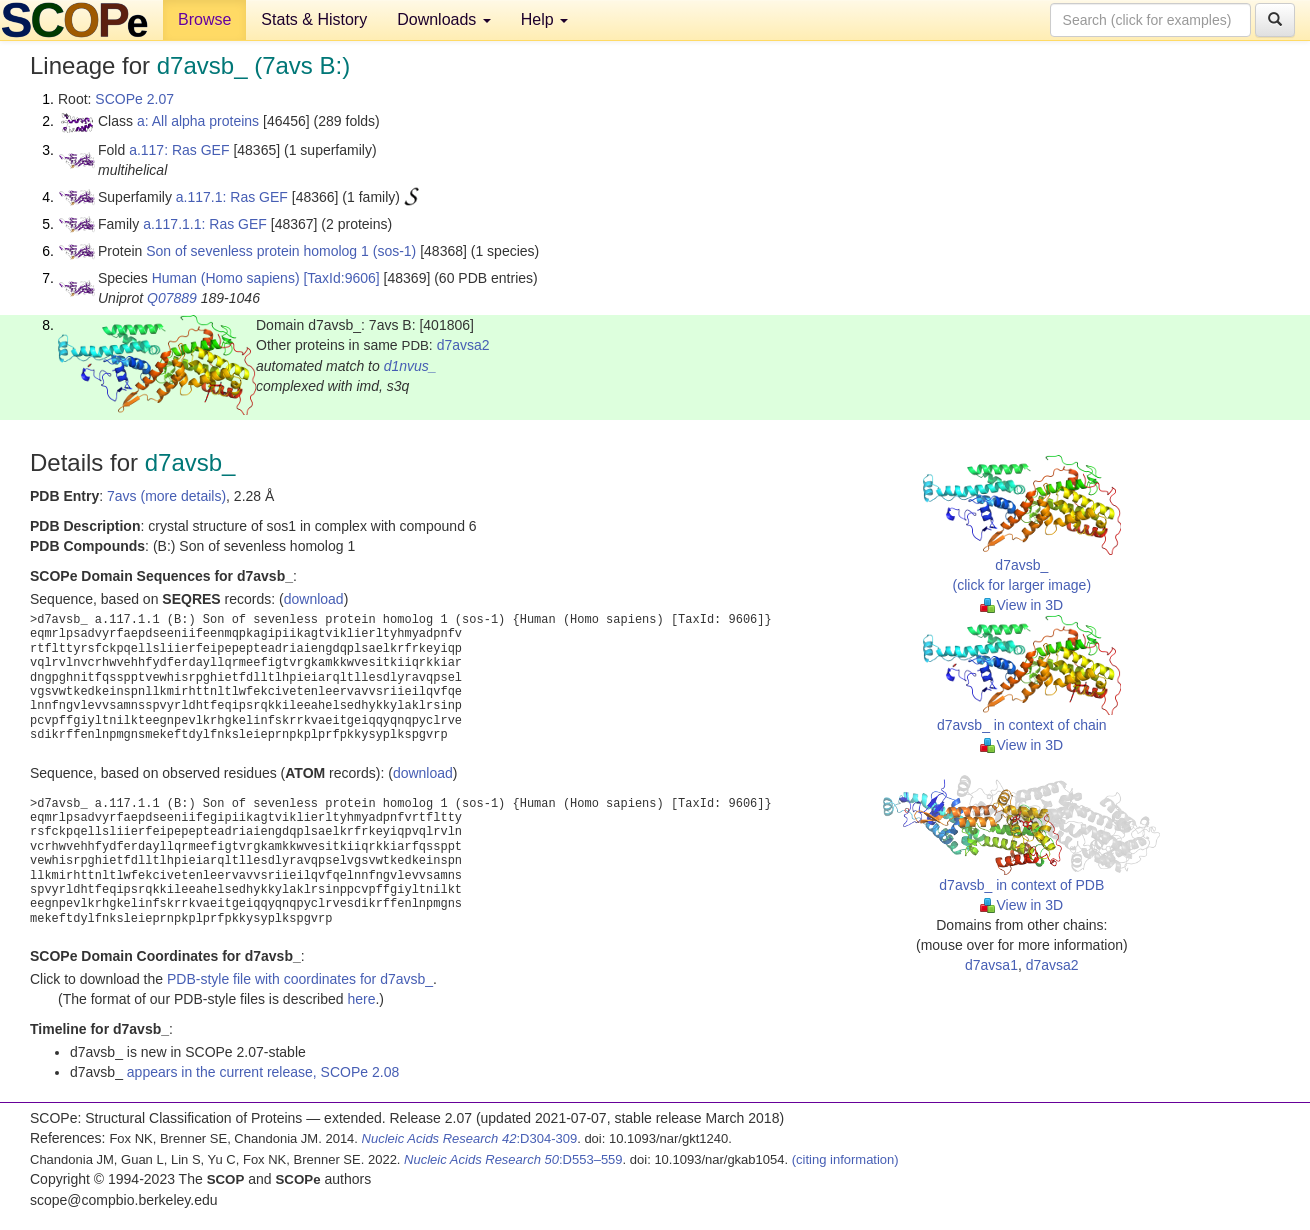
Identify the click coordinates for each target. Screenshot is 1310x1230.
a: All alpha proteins (198, 121)
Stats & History (314, 19)
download (314, 599)
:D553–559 (513, 1159)
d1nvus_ (410, 366)
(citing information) (845, 1159)
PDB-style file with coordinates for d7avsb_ (300, 979)
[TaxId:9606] (341, 278)
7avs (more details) (166, 496)
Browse (204, 19)
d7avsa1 (991, 965)
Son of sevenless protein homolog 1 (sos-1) (281, 251)
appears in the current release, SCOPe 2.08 (263, 1072)
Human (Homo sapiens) (226, 278)
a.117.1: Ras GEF (232, 197)
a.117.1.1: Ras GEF (205, 224)
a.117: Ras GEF (179, 150)
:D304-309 (470, 1138)
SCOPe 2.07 (134, 99)
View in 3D (1021, 605)
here (361, 999)
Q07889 (172, 298)
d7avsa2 (463, 345)
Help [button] (544, 19)
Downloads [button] (444, 19)
